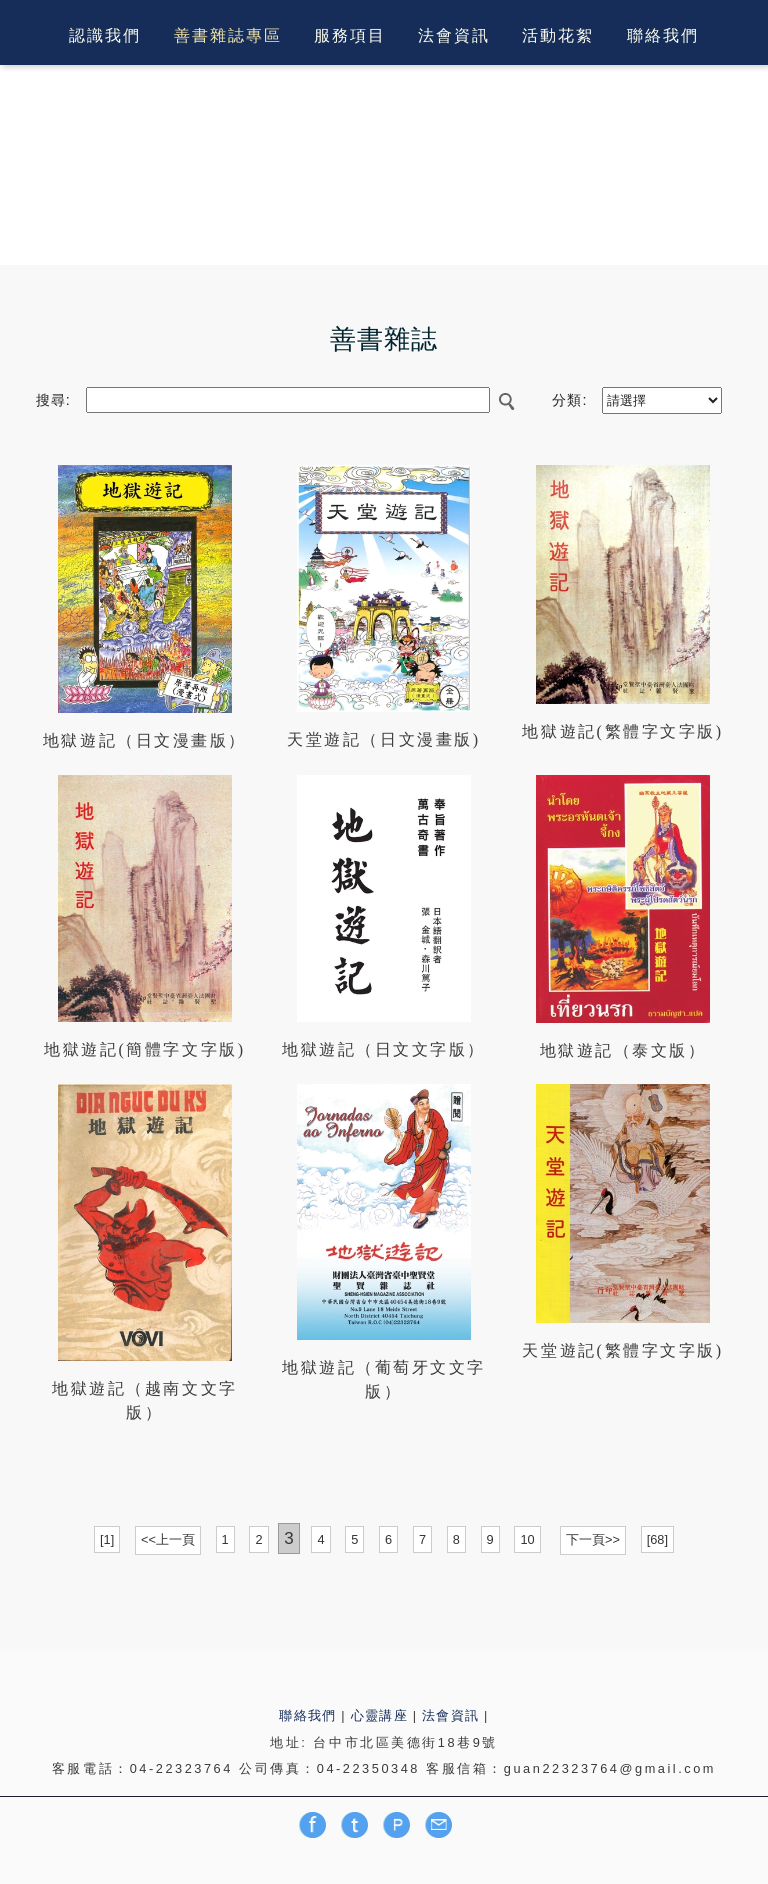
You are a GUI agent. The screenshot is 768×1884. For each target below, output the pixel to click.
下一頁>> (593, 1539)
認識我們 (105, 36)
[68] (657, 1539)
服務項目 (350, 36)
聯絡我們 (663, 36)
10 (527, 1539)
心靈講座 (379, 1715)
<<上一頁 (168, 1539)
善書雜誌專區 (228, 36)
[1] (107, 1539)
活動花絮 (558, 36)
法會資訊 (454, 36)
